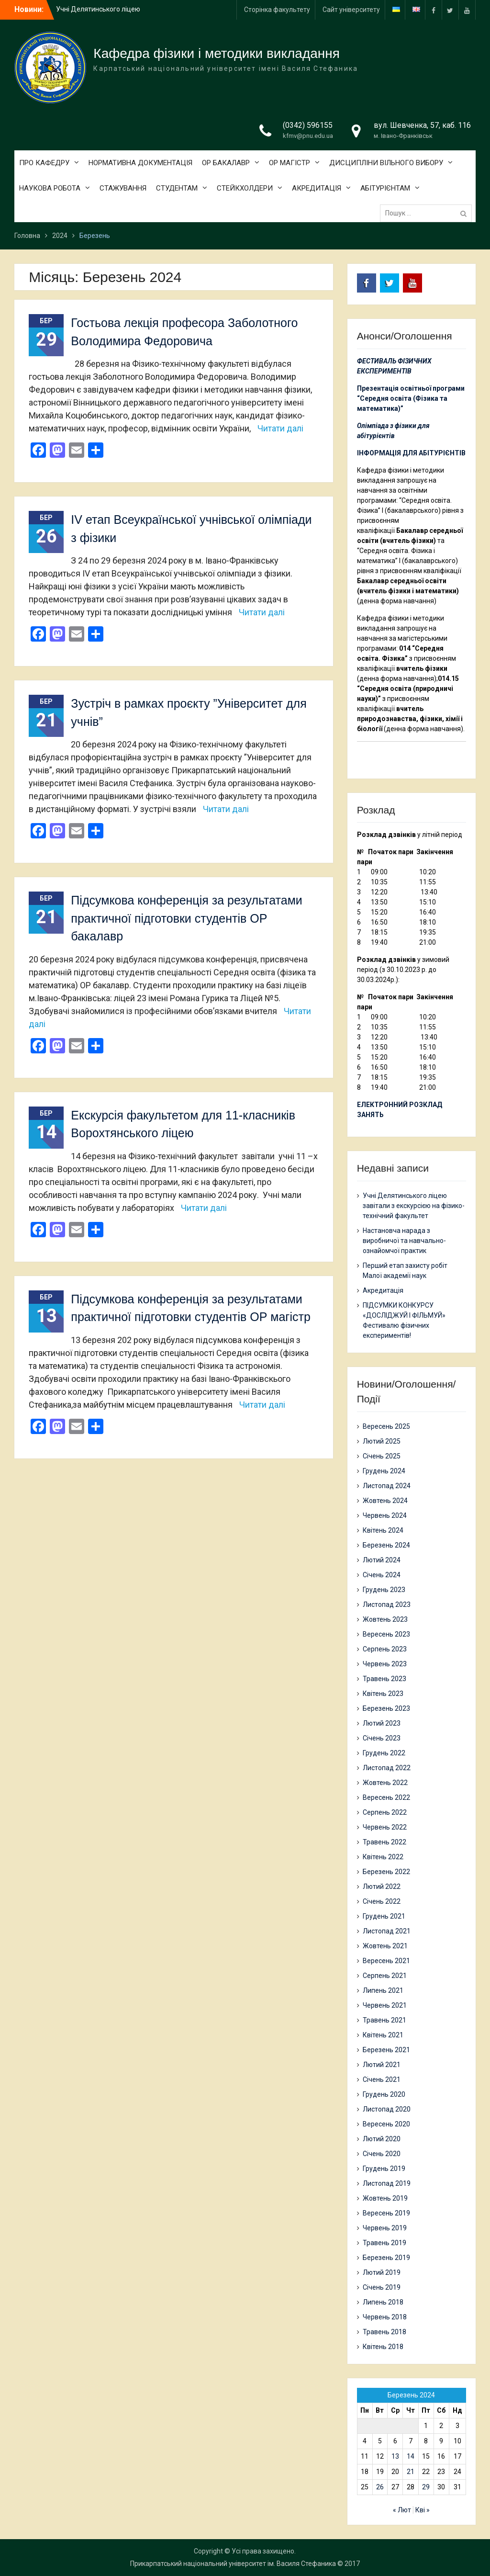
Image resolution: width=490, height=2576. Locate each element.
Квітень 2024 (383, 1530)
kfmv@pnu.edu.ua (308, 135)
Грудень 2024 (384, 1471)
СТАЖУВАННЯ (123, 188)
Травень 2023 (384, 1679)
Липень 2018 (383, 2302)
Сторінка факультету (277, 9)
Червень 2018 (385, 2317)
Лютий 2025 (382, 1441)
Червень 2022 (385, 1827)
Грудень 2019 (384, 2168)
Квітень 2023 (383, 1693)
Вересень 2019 (386, 2213)
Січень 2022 (382, 1901)
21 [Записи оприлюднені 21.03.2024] (410, 2471)
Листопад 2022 (387, 1768)
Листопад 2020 (387, 2109)
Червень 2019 (385, 2228)
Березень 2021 (386, 2050)
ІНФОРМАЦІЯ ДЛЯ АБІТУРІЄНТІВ (411, 453)
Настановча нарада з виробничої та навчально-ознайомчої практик (404, 1240)
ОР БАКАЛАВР (226, 162)
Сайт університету (351, 9)
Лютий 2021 (382, 2064)
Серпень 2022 (385, 1812)
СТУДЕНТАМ (177, 188)
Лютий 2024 (382, 1560)
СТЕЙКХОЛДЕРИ (245, 188)
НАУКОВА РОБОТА (49, 188)
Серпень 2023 (385, 1649)
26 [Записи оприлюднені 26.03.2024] (380, 2487)
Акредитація (383, 1290)
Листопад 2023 (387, 1604)
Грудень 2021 (384, 1916)
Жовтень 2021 (385, 1946)
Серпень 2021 (385, 1975)
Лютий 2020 (382, 2139)
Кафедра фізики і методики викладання (216, 53)
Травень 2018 (384, 2332)
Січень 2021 (382, 2079)
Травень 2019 (384, 2243)
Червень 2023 (385, 1664)
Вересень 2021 (386, 1961)
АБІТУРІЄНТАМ (385, 188)
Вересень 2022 (386, 1797)
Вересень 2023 (386, 1634)
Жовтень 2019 (385, 2198)
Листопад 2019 (387, 2183)
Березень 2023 (386, 1708)
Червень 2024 (385, 1515)
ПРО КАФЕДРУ (44, 162)
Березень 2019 (386, 2257)
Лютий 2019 (382, 2272)
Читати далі (280, 428)
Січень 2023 (382, 1738)
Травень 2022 (384, 1842)
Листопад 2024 (387, 1486)
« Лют (402, 2510)
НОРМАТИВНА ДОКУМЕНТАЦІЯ (140, 162)
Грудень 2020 (384, 2094)
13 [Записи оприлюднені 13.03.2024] (395, 2456)
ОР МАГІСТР (289, 162)
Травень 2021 (384, 2020)
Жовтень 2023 (385, 1619)
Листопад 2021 (387, 1931)
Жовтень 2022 (385, 1782)
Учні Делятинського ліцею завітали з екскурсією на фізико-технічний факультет (414, 1206)
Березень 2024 (386, 1545)
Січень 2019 (382, 2287)
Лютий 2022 (382, 1886)
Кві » (422, 2510)
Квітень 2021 (383, 2035)
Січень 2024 (382, 1575)
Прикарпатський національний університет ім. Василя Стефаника (233, 2563)
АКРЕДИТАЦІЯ (316, 188)
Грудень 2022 (384, 1753)
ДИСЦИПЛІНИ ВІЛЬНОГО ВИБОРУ (386, 162)
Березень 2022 (386, 1872)
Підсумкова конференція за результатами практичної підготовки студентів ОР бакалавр (186, 918)
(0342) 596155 (308, 125)
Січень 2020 (382, 2154)
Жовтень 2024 (385, 1500)
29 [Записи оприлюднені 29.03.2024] (426, 2487)
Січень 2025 (382, 1456)
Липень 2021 (383, 1990)
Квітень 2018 (383, 2346)
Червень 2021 (385, 2005)
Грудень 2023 (384, 1589)
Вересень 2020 (386, 2124)
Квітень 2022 (383, 1857)
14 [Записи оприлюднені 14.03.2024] (410, 2456)
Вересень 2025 (386, 1426)
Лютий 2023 (382, 1723)
